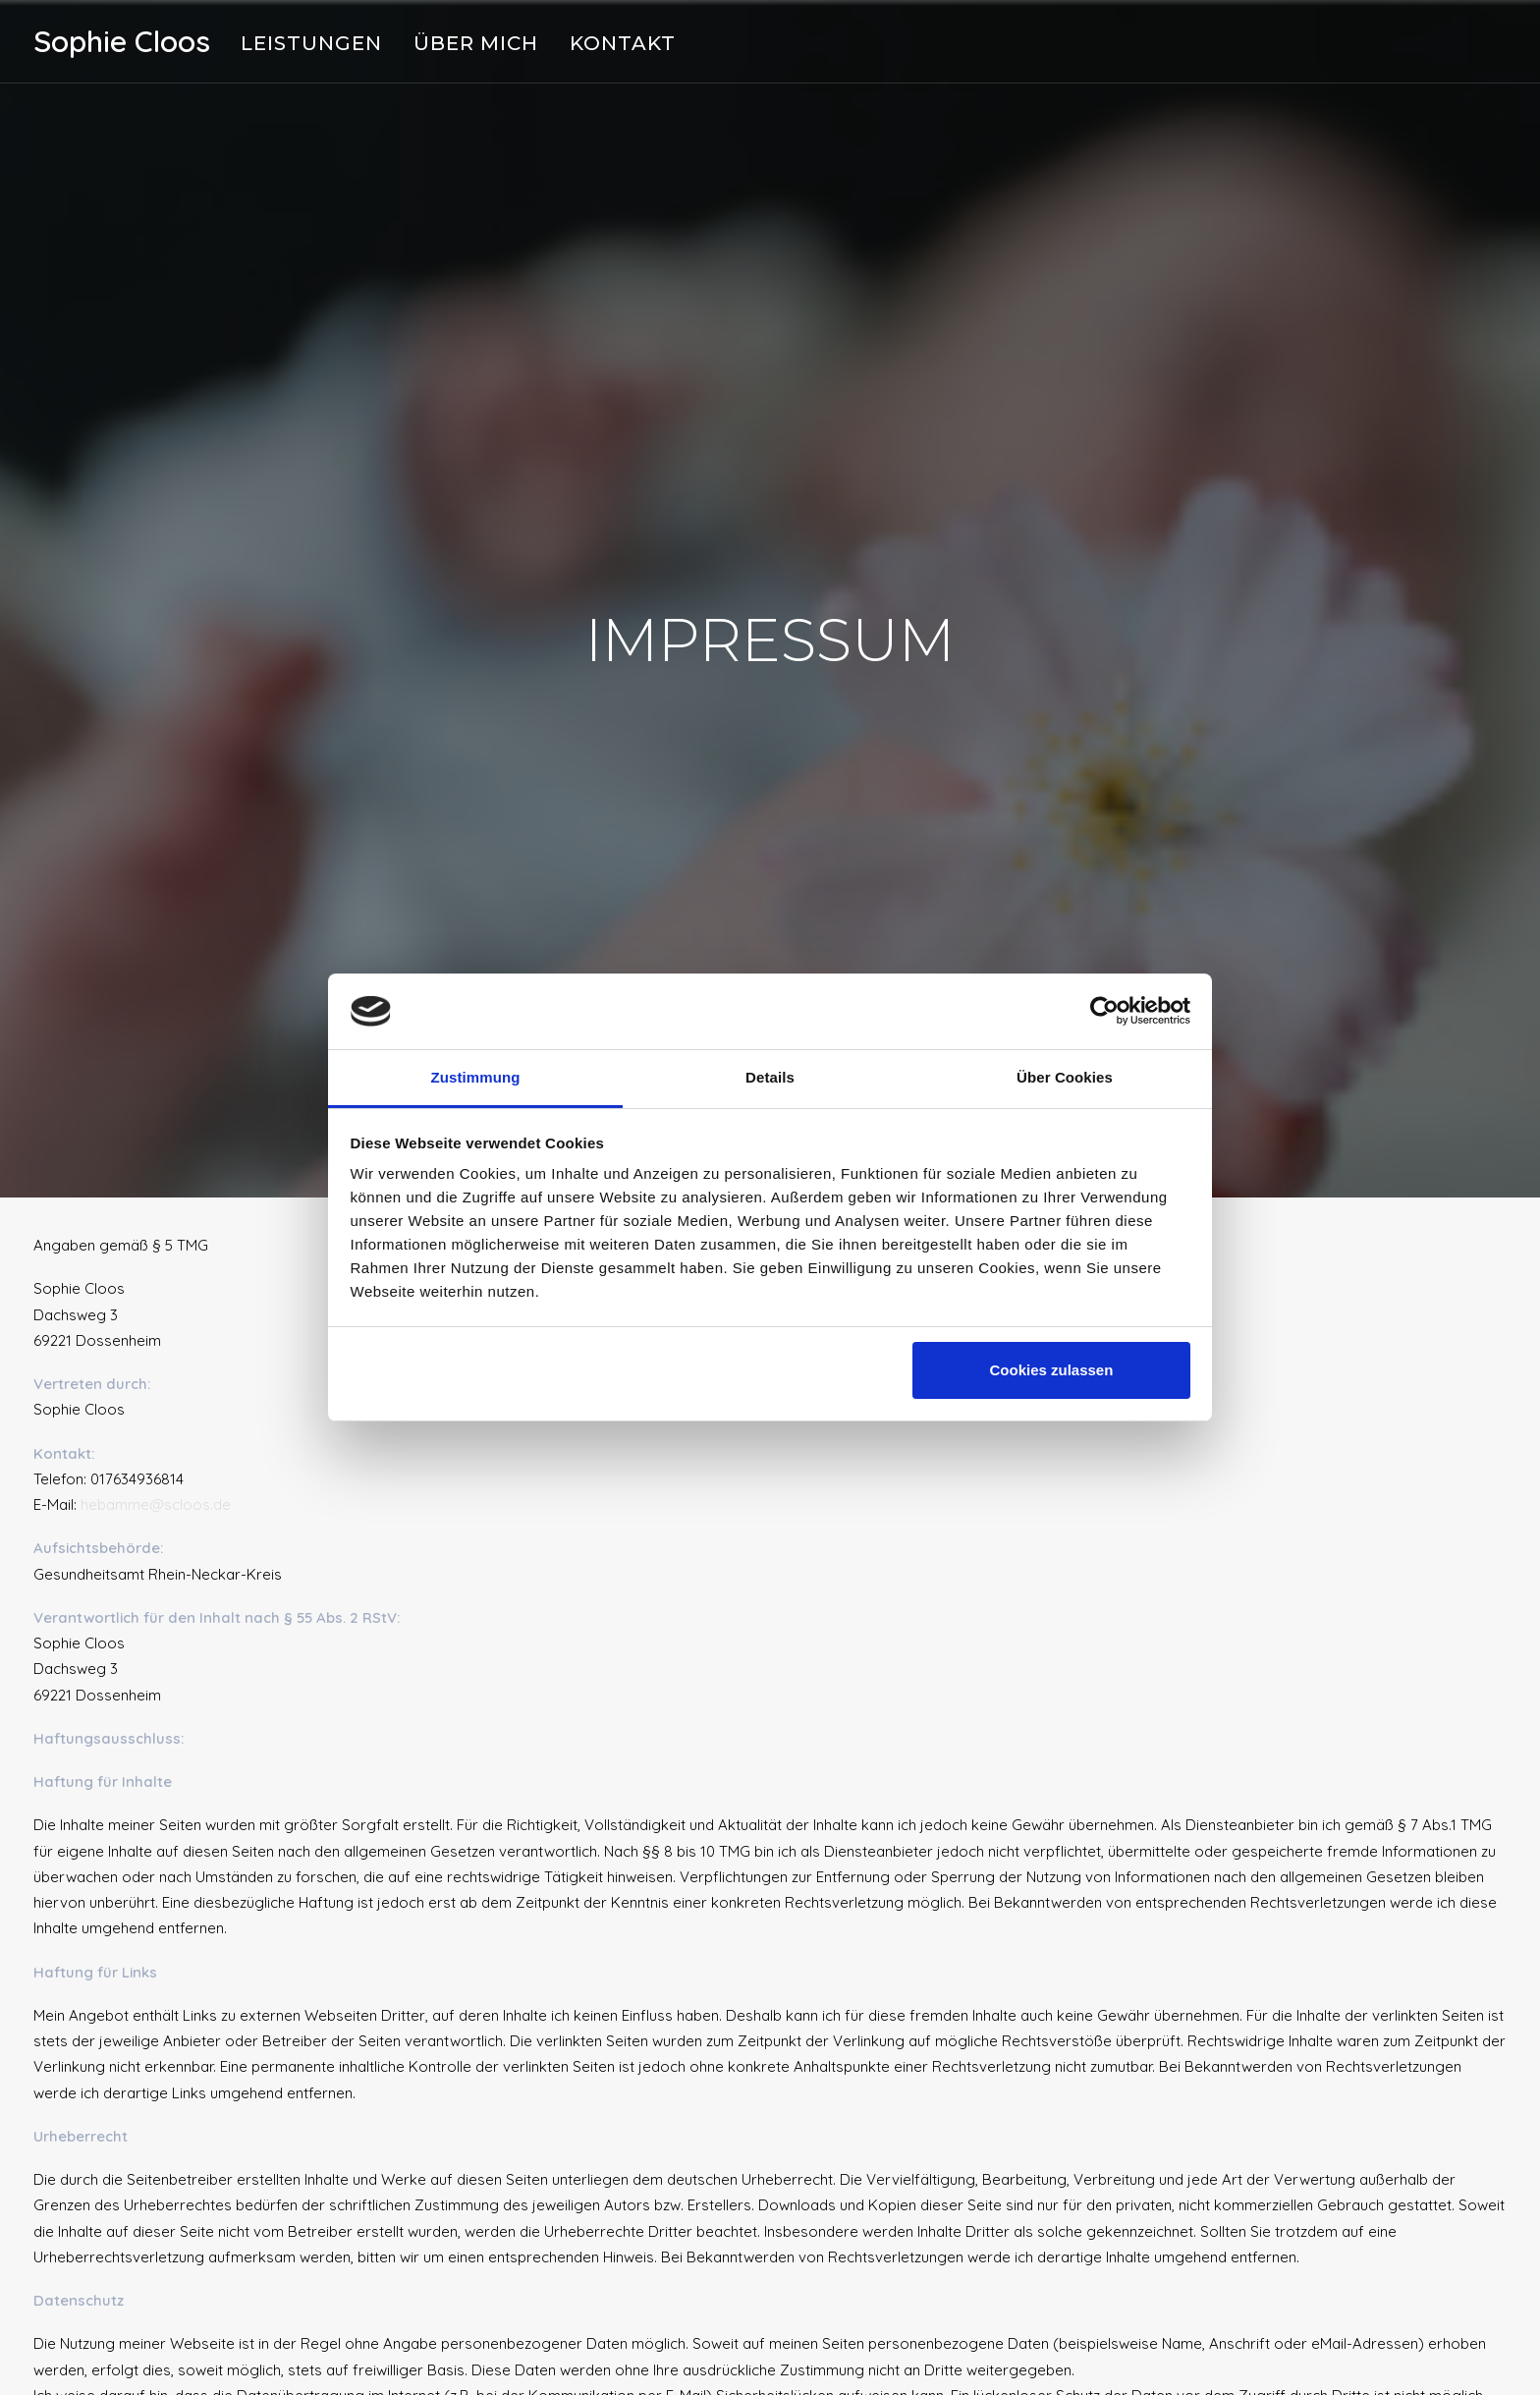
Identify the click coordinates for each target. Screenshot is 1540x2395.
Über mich (475, 43)
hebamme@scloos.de (156, 1481)
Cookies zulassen (1051, 1370)
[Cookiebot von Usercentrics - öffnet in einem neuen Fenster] (1104, 1011)
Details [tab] (770, 1077)
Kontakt (623, 43)
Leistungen (311, 43)
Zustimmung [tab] (476, 1077)
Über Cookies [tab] (1065, 1077)
